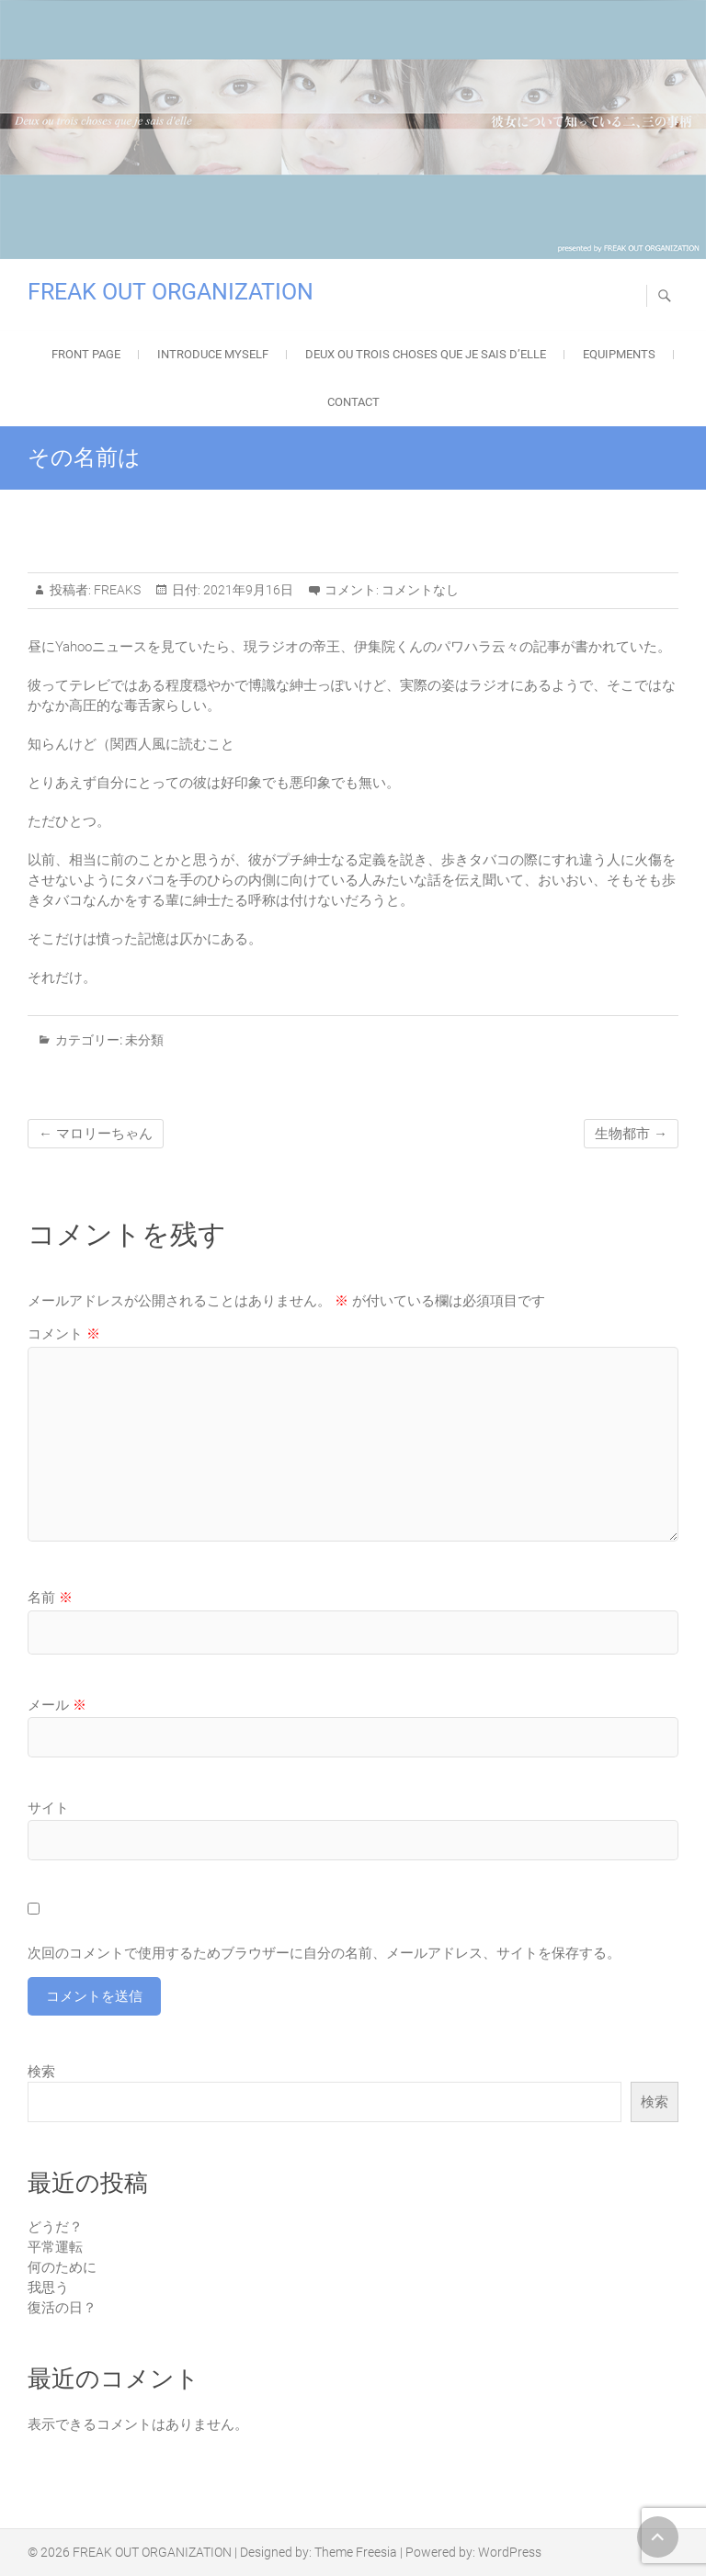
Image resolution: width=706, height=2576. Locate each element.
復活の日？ (62, 2307)
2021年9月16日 (246, 589)
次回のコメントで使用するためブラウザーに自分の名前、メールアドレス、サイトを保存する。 (324, 1953)
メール (57, 1705)
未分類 (144, 1040)
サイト (48, 1808)
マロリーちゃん (96, 1133)
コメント (64, 1334)
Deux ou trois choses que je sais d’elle (425, 354)
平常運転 (55, 2247)
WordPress (509, 2552)
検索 (41, 2071)
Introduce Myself (212, 354)
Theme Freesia (355, 2552)
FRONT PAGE (85, 354)
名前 (50, 1597)
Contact (353, 402)
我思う (48, 2287)
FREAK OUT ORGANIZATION (170, 291)
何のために (62, 2267)
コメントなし (420, 589)
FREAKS (116, 589)
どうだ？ (55, 2227)
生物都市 (631, 1133)
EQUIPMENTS (619, 354)
